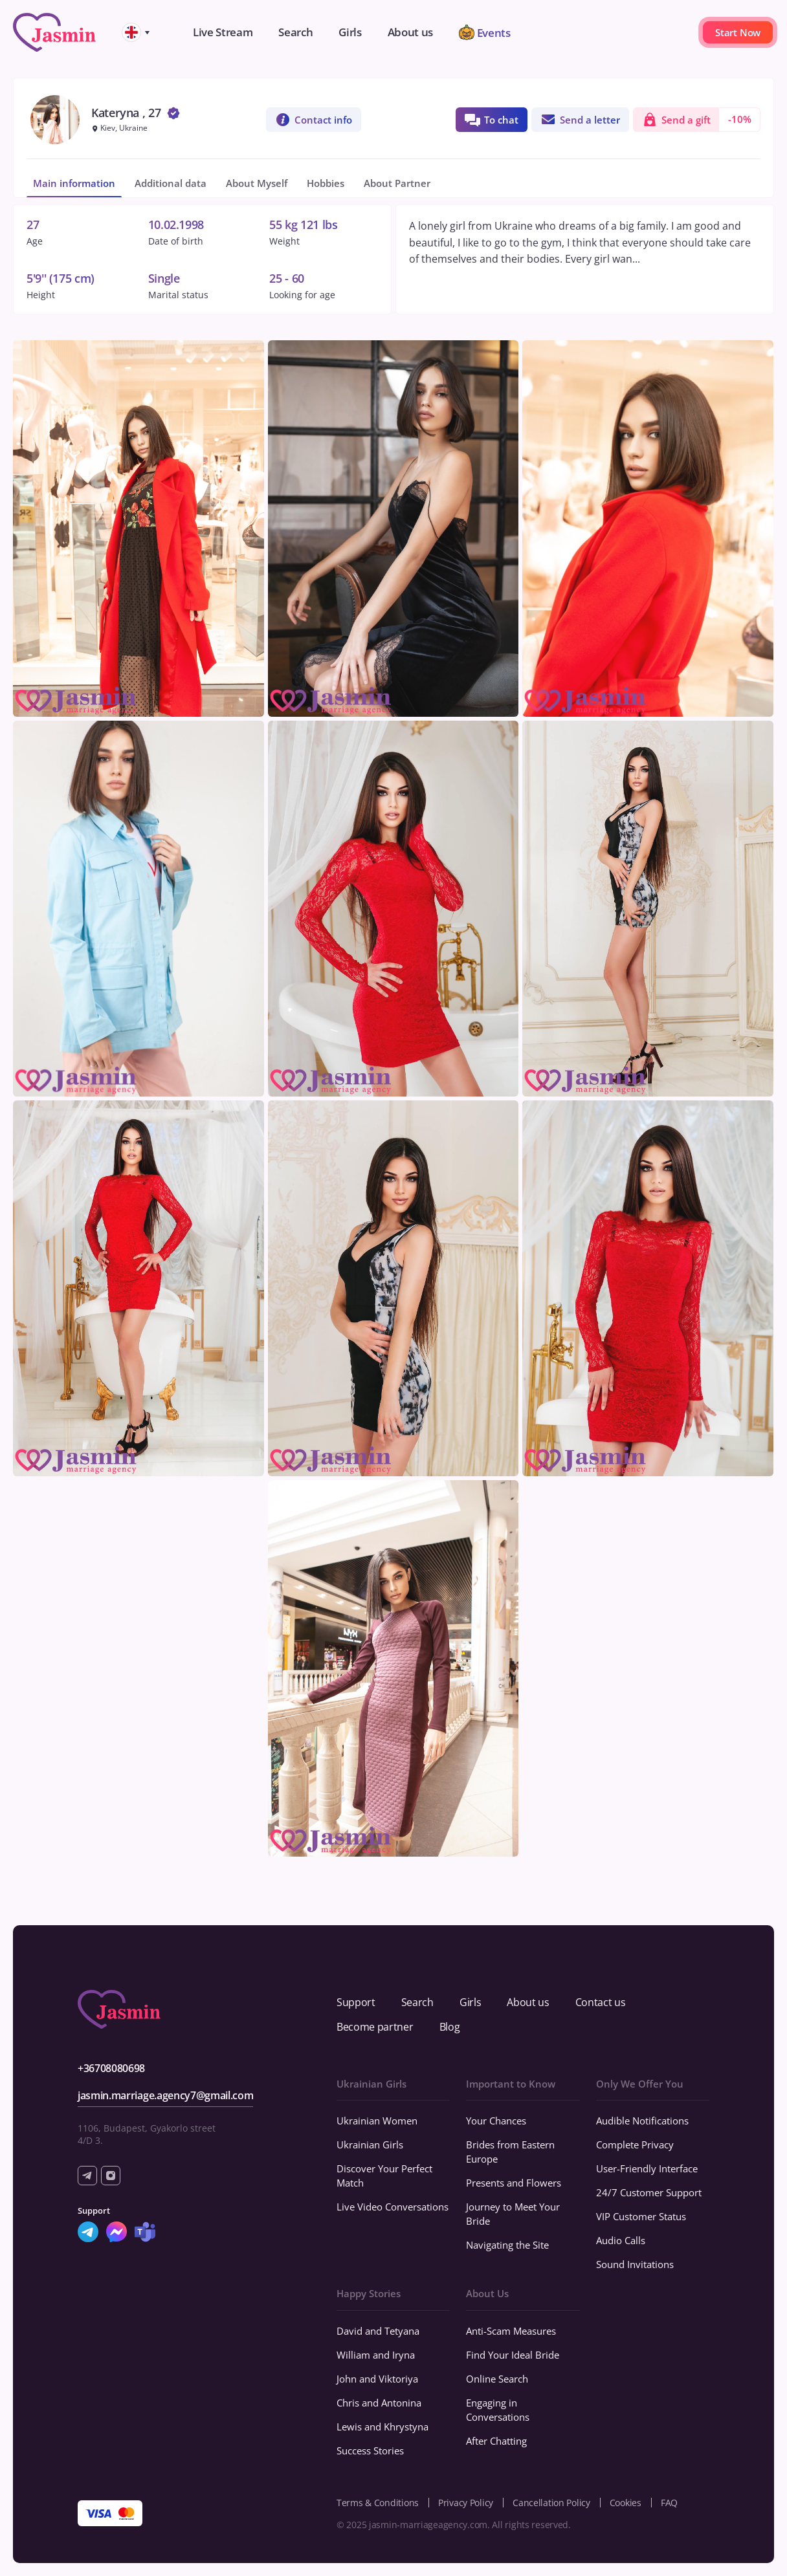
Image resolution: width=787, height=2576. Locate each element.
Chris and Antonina (379, 2402)
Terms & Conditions (378, 2502)
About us (528, 2002)
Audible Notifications (642, 2120)
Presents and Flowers (513, 2182)
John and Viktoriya (377, 2378)
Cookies (625, 2502)
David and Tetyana (378, 2330)
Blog (449, 2027)
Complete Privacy (635, 2144)
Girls (470, 2002)
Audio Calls (620, 2240)
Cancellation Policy (551, 2502)
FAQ (669, 2502)
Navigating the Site (507, 2244)
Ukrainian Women (377, 2120)
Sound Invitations (635, 2264)
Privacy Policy (465, 2502)
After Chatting (496, 2440)
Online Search (497, 2378)
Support (356, 2002)
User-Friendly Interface (647, 2168)
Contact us (600, 2002)
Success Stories (370, 2450)
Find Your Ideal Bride (512, 2354)
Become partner (375, 2027)
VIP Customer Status (641, 2216)
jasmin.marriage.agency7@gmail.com (165, 2095)
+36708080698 (111, 2068)
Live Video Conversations (393, 2206)
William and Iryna (376, 2354)
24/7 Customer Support (649, 2192)
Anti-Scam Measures (511, 2330)
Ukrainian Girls (370, 2144)
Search (417, 2002)
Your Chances (496, 2120)
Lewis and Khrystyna (382, 2426)
